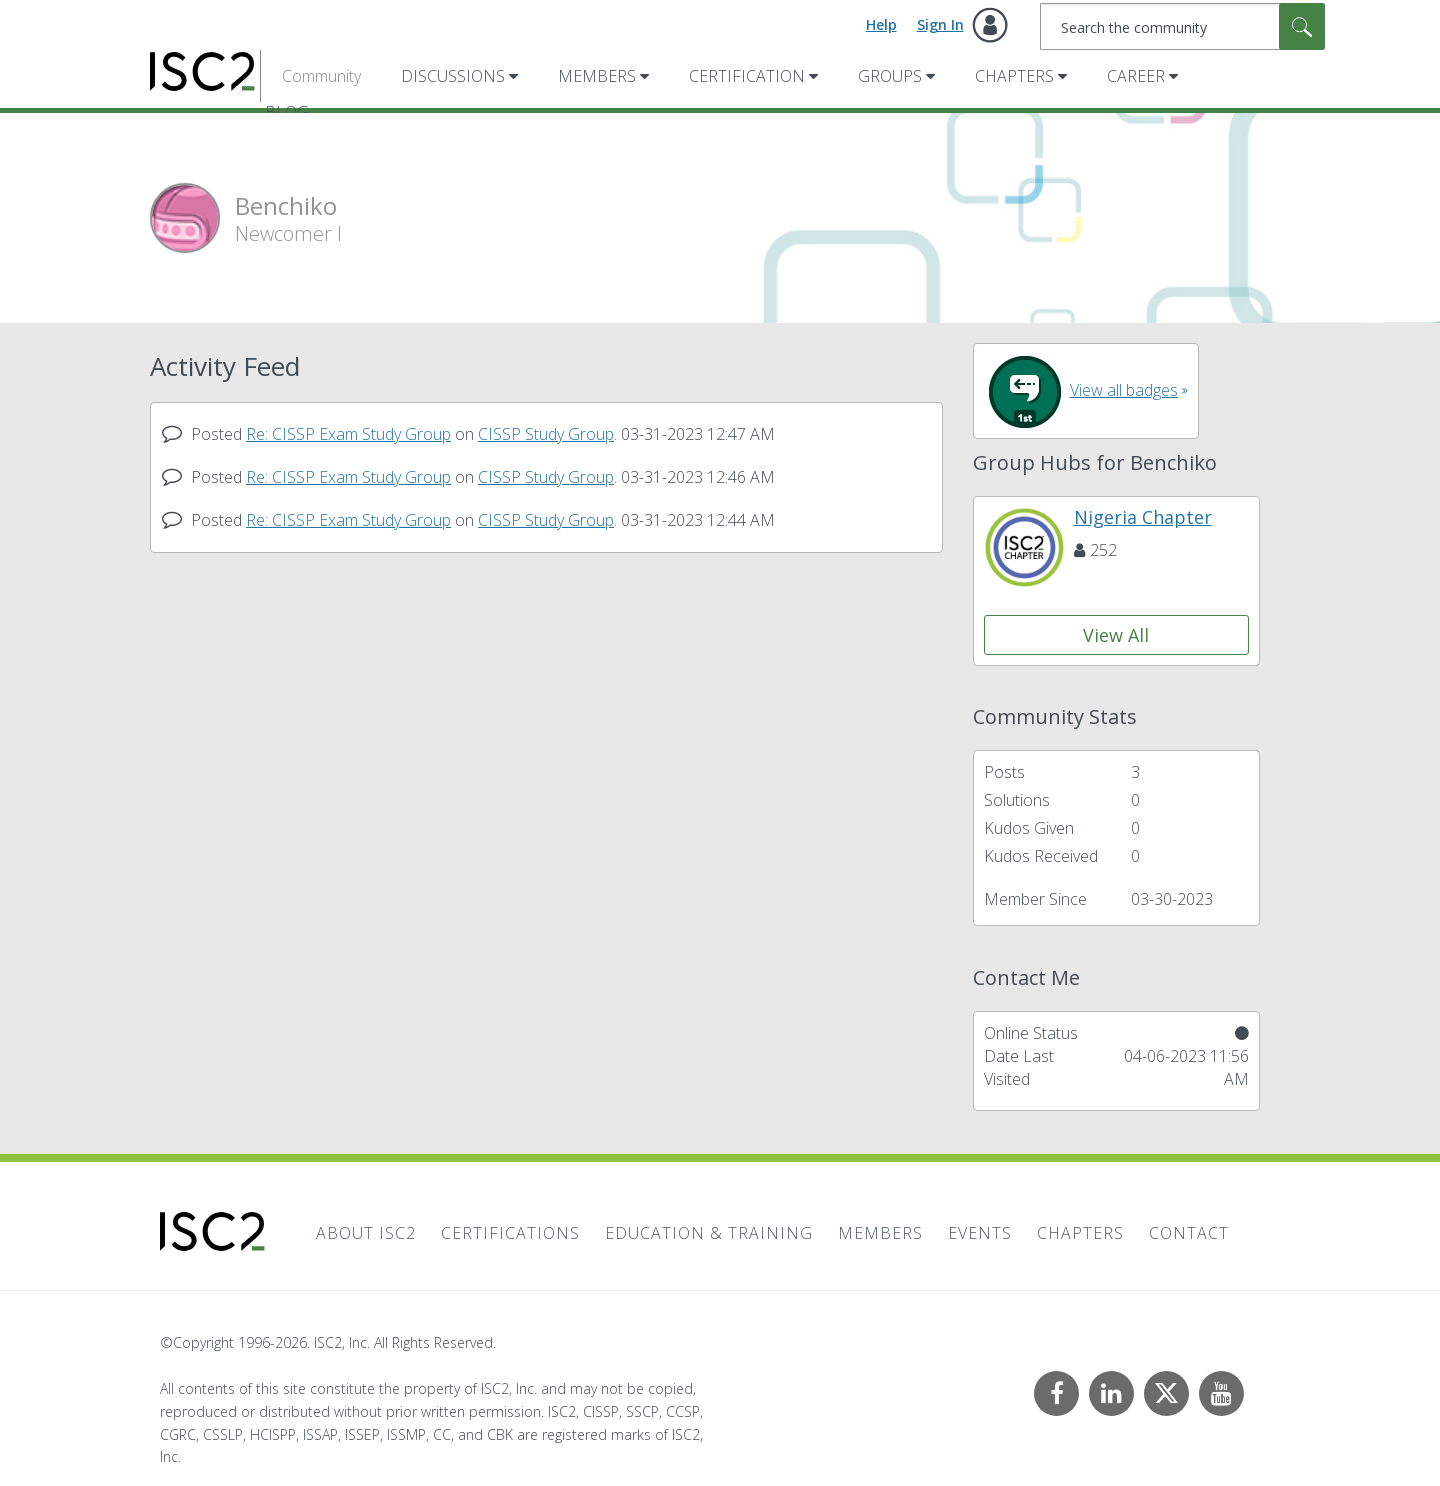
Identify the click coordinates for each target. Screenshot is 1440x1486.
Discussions (453, 76)
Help (881, 24)
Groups (890, 76)
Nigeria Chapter (1143, 517)
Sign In (940, 24)
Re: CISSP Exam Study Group (348, 434)
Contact (1189, 1233)
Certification (747, 76)
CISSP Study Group (546, 434)
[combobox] (1182, 26)
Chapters (1014, 76)
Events (980, 1233)
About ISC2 (366, 1233)
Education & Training (709, 1233)
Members (597, 76)
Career (1136, 76)
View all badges (1124, 390)
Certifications (510, 1233)
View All (1116, 635)
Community (321, 76)
